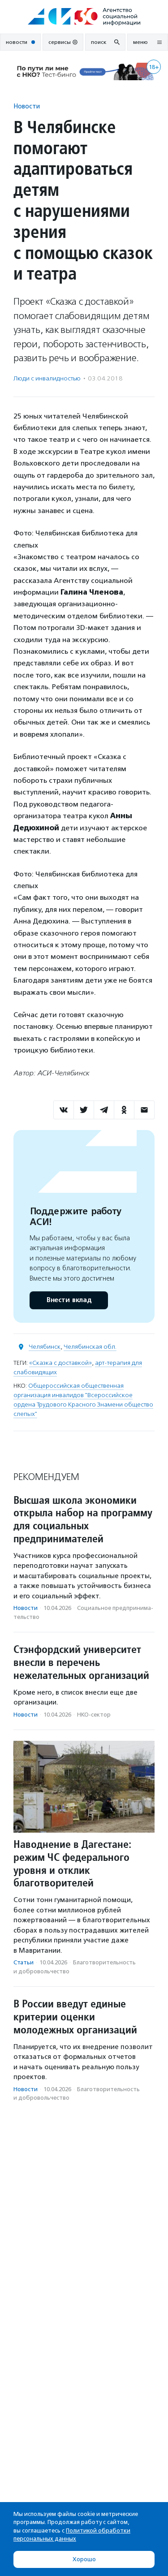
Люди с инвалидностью (47, 378)
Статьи (23, 1962)
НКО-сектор (94, 1714)
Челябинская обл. (90, 1347)
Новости (26, 106)
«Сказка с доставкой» (60, 1363)
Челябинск (44, 1347)
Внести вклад (68, 1300)
